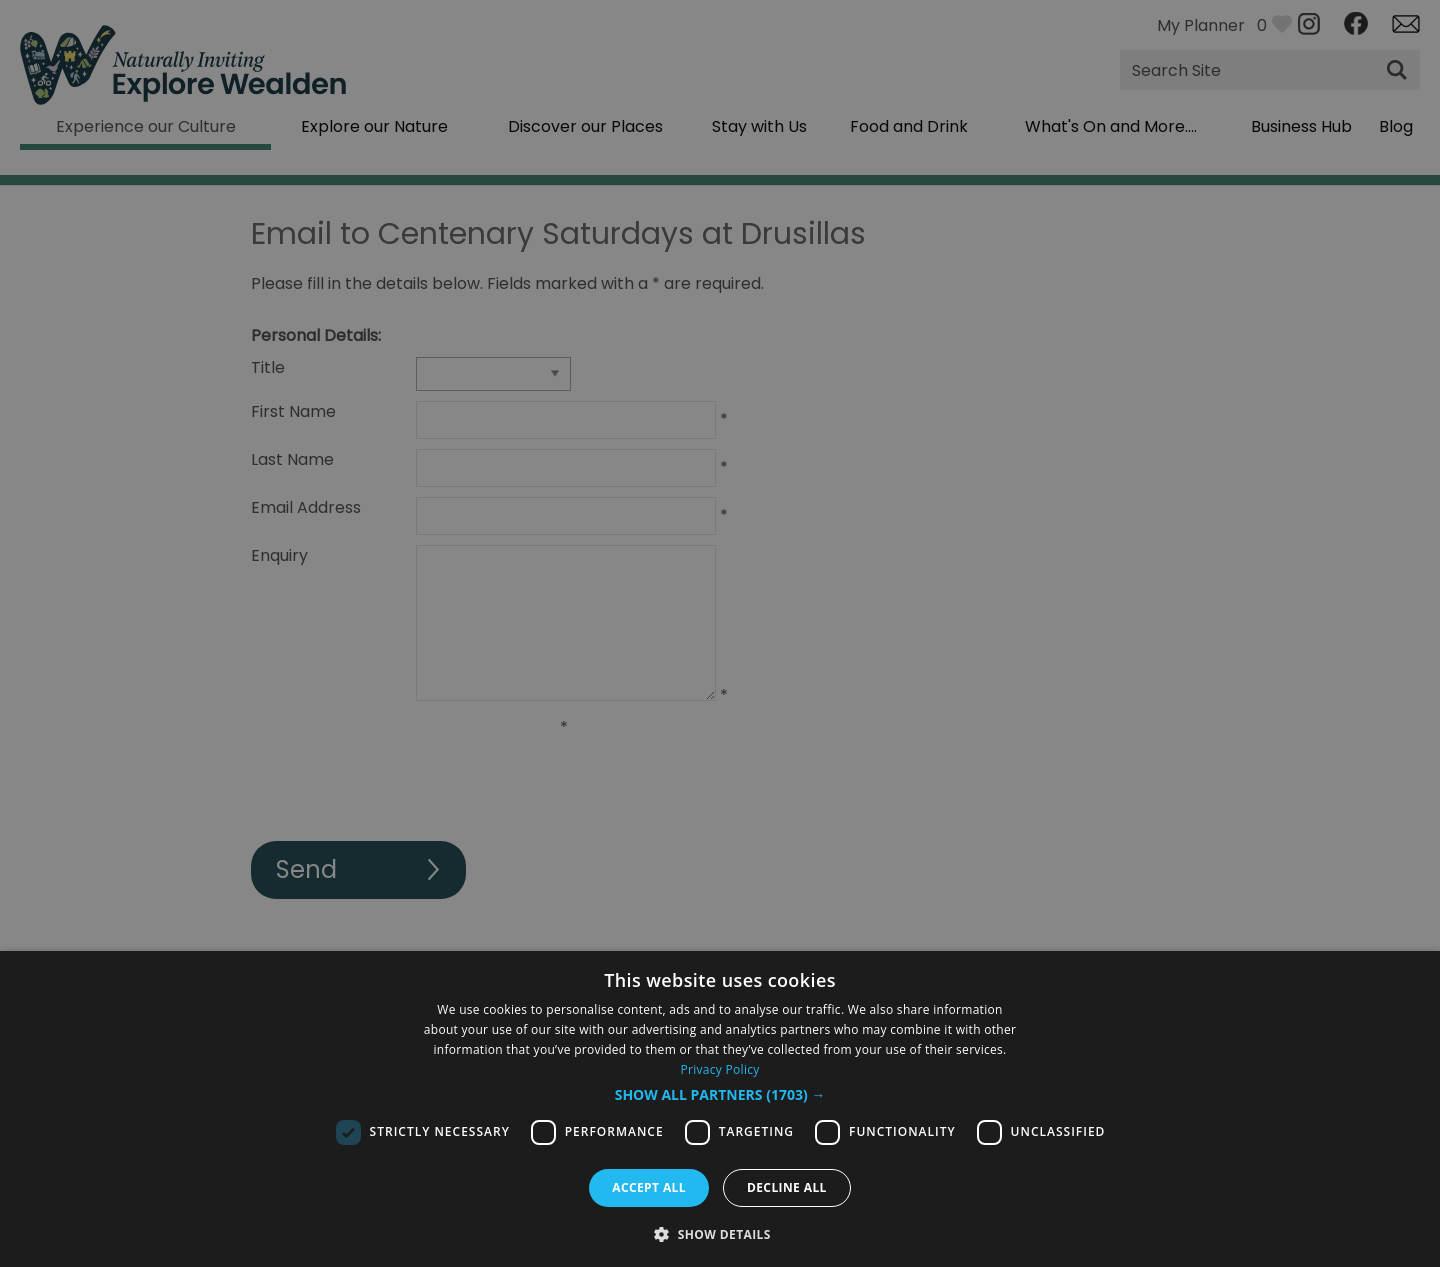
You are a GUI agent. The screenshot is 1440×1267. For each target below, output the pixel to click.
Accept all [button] (649, 1187)
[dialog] (720, 1109)
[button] (720, 1095)
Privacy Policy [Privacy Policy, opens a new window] (719, 1069)
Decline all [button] (787, 1187)
